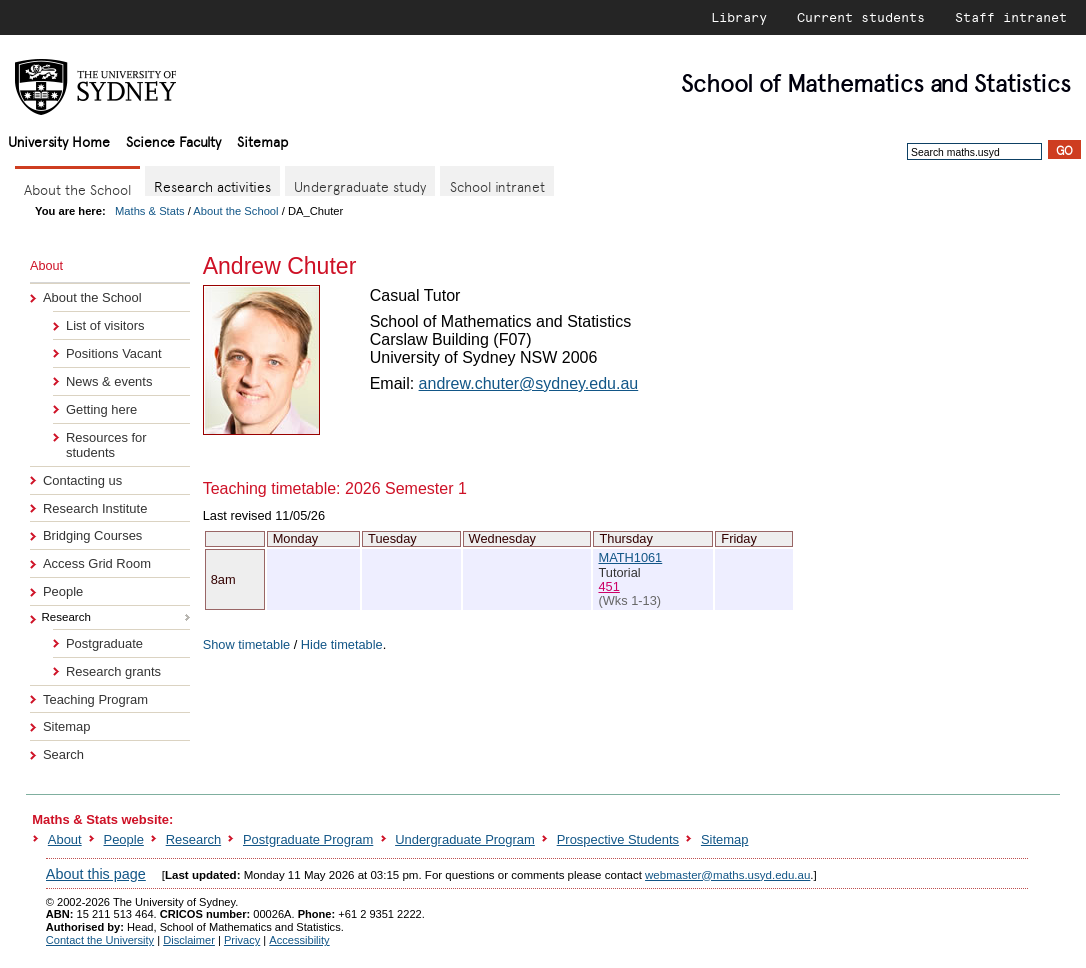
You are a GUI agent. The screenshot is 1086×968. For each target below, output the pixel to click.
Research (193, 839)
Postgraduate (104, 643)
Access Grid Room (97, 563)
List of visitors (105, 325)
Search (63, 754)
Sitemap (262, 140)
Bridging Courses (92, 535)
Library (739, 17)
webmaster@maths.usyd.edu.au (727, 875)
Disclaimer (189, 940)
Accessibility (299, 940)
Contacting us (82, 480)
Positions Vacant (114, 353)
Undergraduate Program (465, 839)
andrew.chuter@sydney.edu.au (529, 383)
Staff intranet (1011, 17)
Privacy (242, 940)
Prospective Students (618, 839)
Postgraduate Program (308, 839)
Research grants (113, 671)
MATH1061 (630, 557)
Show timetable (247, 644)
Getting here (101, 409)
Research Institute (95, 508)
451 (608, 586)
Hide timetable (342, 644)
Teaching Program (95, 699)
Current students (861, 17)
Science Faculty (173, 140)
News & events (109, 381)
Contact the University (100, 940)
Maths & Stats (150, 211)
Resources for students (106, 445)
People (63, 591)
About (65, 839)
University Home (59, 140)
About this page (96, 874)
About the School (235, 211)
